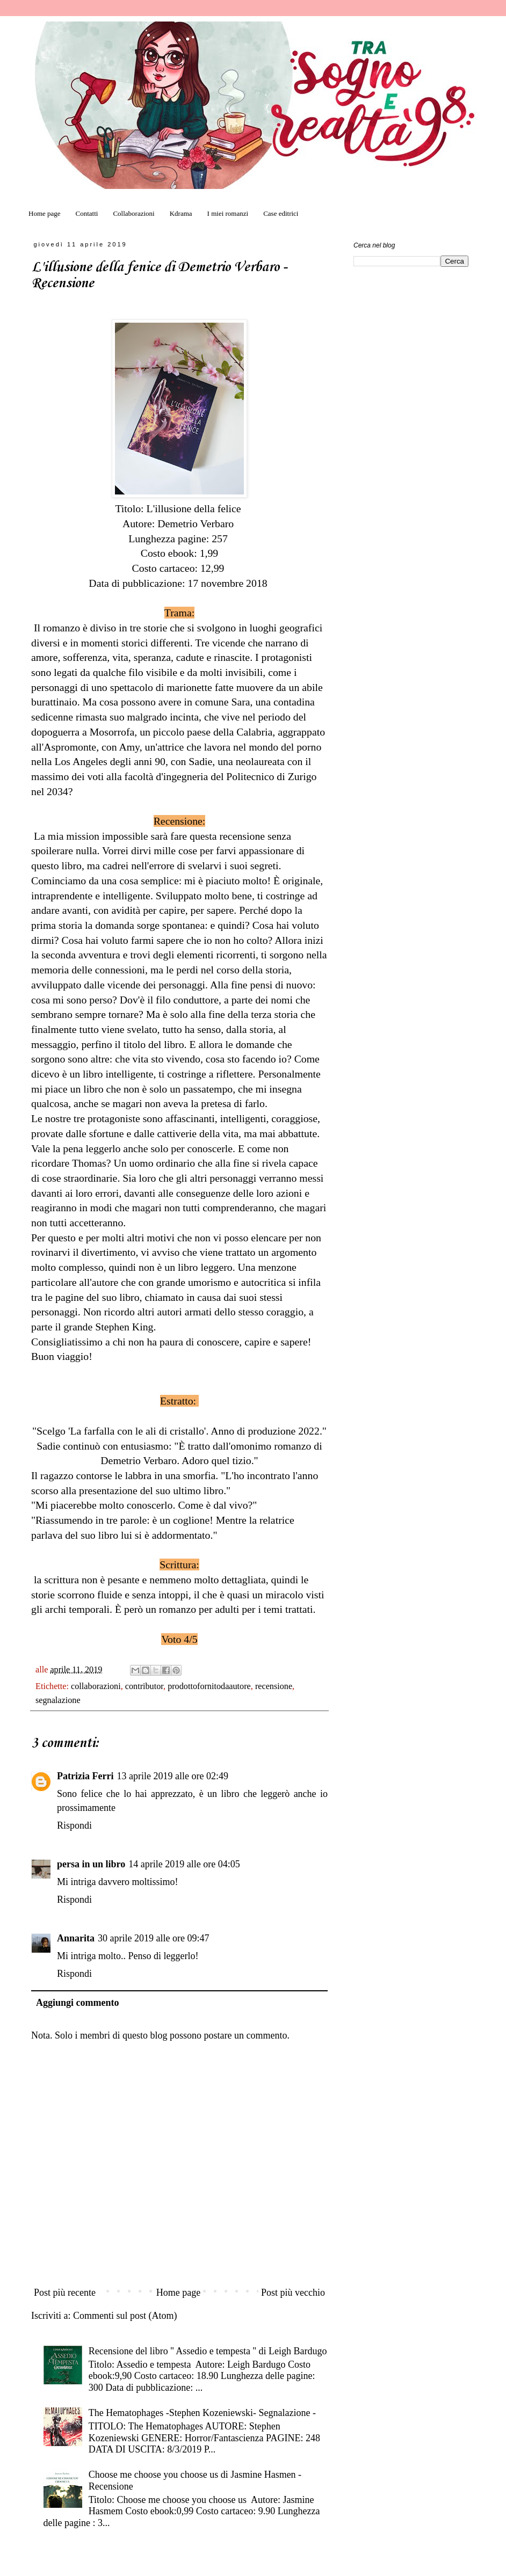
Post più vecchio (293, 2292)
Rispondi (74, 1825)
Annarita (76, 1938)
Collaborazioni (133, 213)
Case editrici (280, 213)
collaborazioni (96, 1686)
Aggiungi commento (77, 2002)
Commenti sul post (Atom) (125, 2315)
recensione (273, 1686)
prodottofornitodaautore (209, 1686)
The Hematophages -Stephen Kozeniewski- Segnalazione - (202, 2412)
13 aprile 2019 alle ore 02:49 (172, 1776)
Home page (44, 213)
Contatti (87, 213)
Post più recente (65, 2292)
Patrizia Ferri (85, 1776)
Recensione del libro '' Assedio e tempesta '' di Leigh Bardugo (208, 2351)
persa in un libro (91, 1864)
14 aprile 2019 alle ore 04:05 (184, 1864)
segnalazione (58, 1700)
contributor (144, 1686)
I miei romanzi (228, 213)
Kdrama (181, 213)
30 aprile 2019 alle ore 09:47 (153, 1938)
